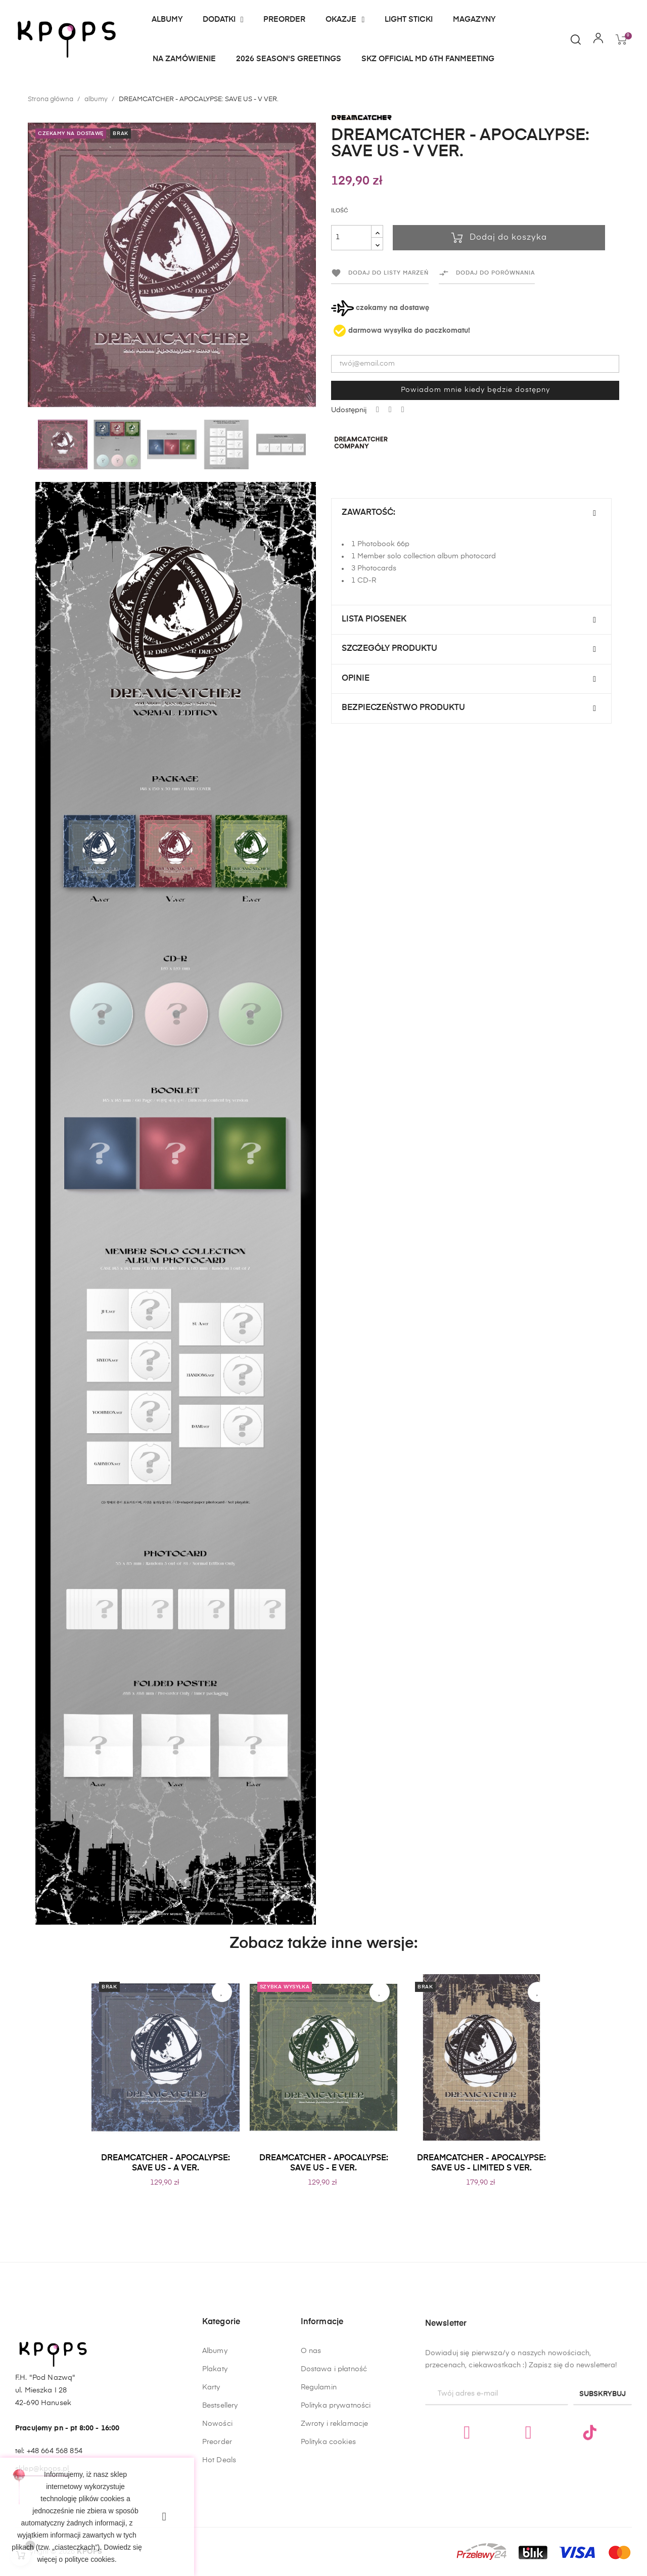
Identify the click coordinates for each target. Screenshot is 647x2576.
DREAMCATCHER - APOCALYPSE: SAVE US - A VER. (165, 2163)
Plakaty (214, 2457)
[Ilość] (351, 237)
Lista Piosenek (374, 619)
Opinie (355, 679)
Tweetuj (390, 410)
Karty (211, 2475)
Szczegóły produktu (389, 649)
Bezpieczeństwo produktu (403, 708)
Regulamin (319, 2514)
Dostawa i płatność (334, 2496)
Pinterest (402, 410)
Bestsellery (220, 2493)
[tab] (471, 513)
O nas (311, 2477)
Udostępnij (377, 410)
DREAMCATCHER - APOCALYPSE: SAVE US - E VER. (323, 2163)
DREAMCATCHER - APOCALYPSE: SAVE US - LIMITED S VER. (481, 2163)
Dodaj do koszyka (499, 238)
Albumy (214, 2438)
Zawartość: (368, 513)
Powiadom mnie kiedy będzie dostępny (475, 389)
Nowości (217, 2511)
